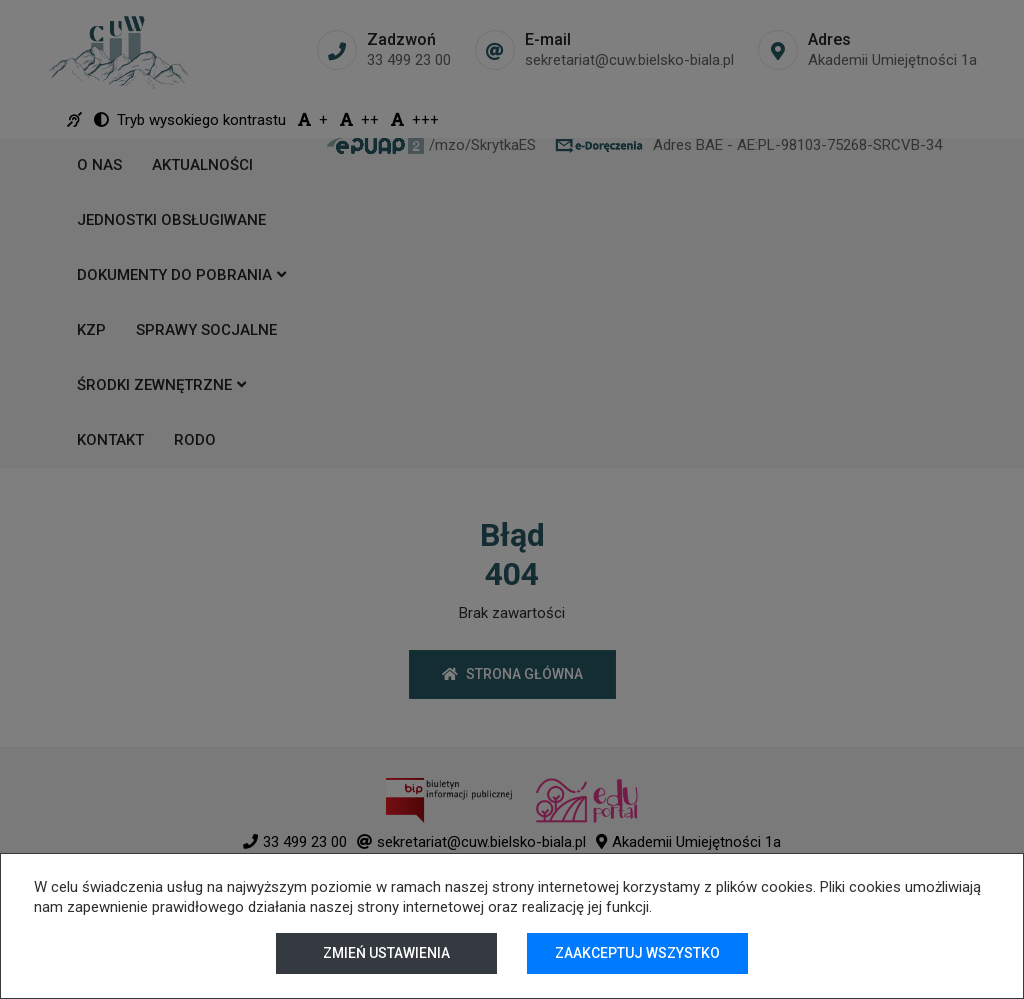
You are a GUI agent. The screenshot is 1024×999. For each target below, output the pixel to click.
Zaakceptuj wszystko (637, 953)
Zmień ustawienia (386, 953)
